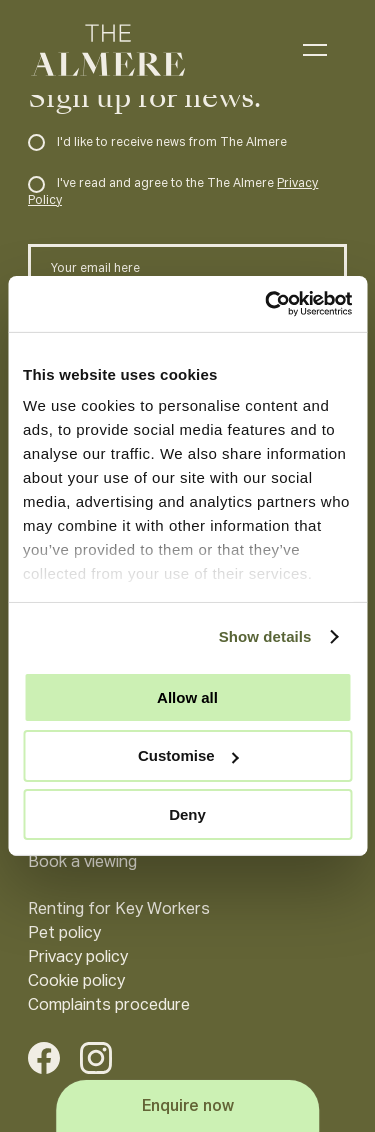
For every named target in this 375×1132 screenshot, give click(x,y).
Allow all (187, 696)
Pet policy (64, 934)
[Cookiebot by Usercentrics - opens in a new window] (267, 304)
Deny (187, 814)
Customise (188, 755)
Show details (265, 636)
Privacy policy (78, 958)
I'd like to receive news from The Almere (157, 143)
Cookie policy (76, 982)
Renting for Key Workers (119, 910)
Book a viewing (82, 863)
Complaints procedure (109, 1006)
